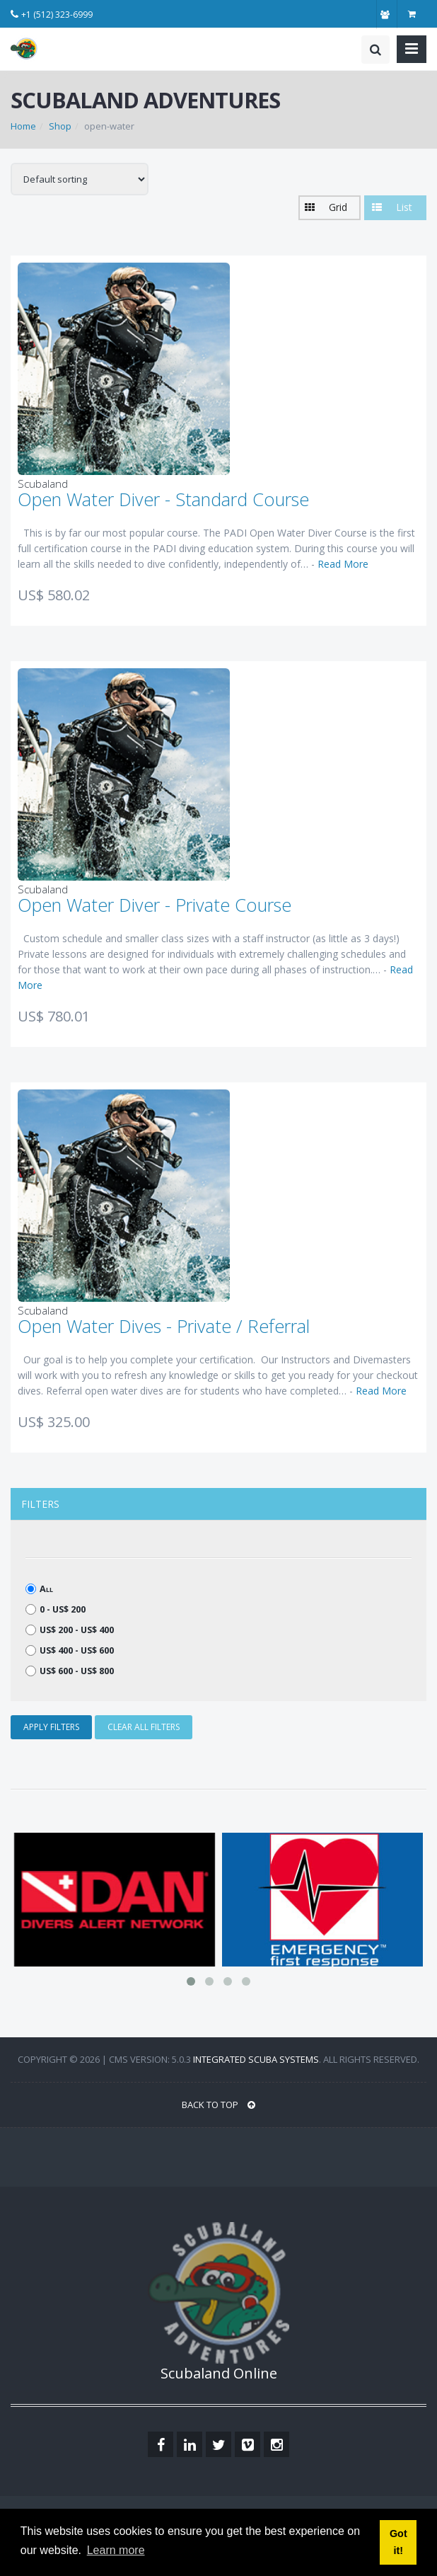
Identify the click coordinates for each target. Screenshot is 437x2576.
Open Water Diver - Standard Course (163, 499)
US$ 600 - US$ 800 (69, 1671)
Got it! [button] (398, 2542)
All (39, 1589)
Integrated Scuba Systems (256, 2059)
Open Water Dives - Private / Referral (164, 1326)
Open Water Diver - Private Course (154, 905)
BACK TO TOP (218, 2104)
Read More (342, 564)
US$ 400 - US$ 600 (69, 1650)
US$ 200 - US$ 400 (69, 1630)
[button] (329, 207)
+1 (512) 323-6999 (57, 14)
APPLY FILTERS (51, 1727)
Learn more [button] (116, 2550)
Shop (60, 126)
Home (23, 126)
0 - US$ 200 (55, 1609)
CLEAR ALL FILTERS (143, 1727)
